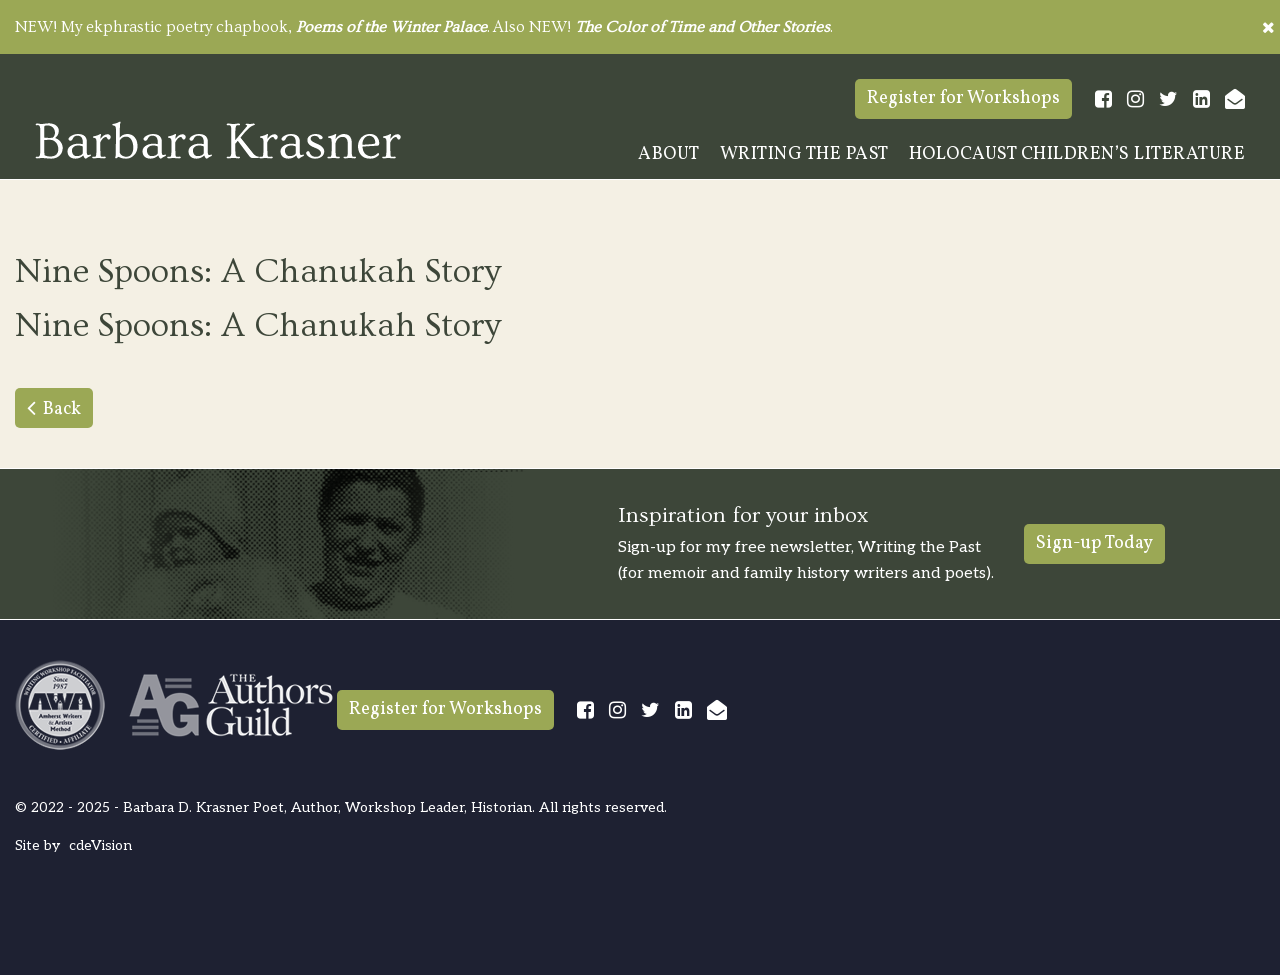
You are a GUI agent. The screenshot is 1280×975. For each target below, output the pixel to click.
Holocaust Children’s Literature (1077, 154)
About (669, 154)
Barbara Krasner (218, 140)
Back (62, 409)
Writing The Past (804, 154)
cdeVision (100, 845)
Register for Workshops (963, 98)
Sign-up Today (1094, 543)
